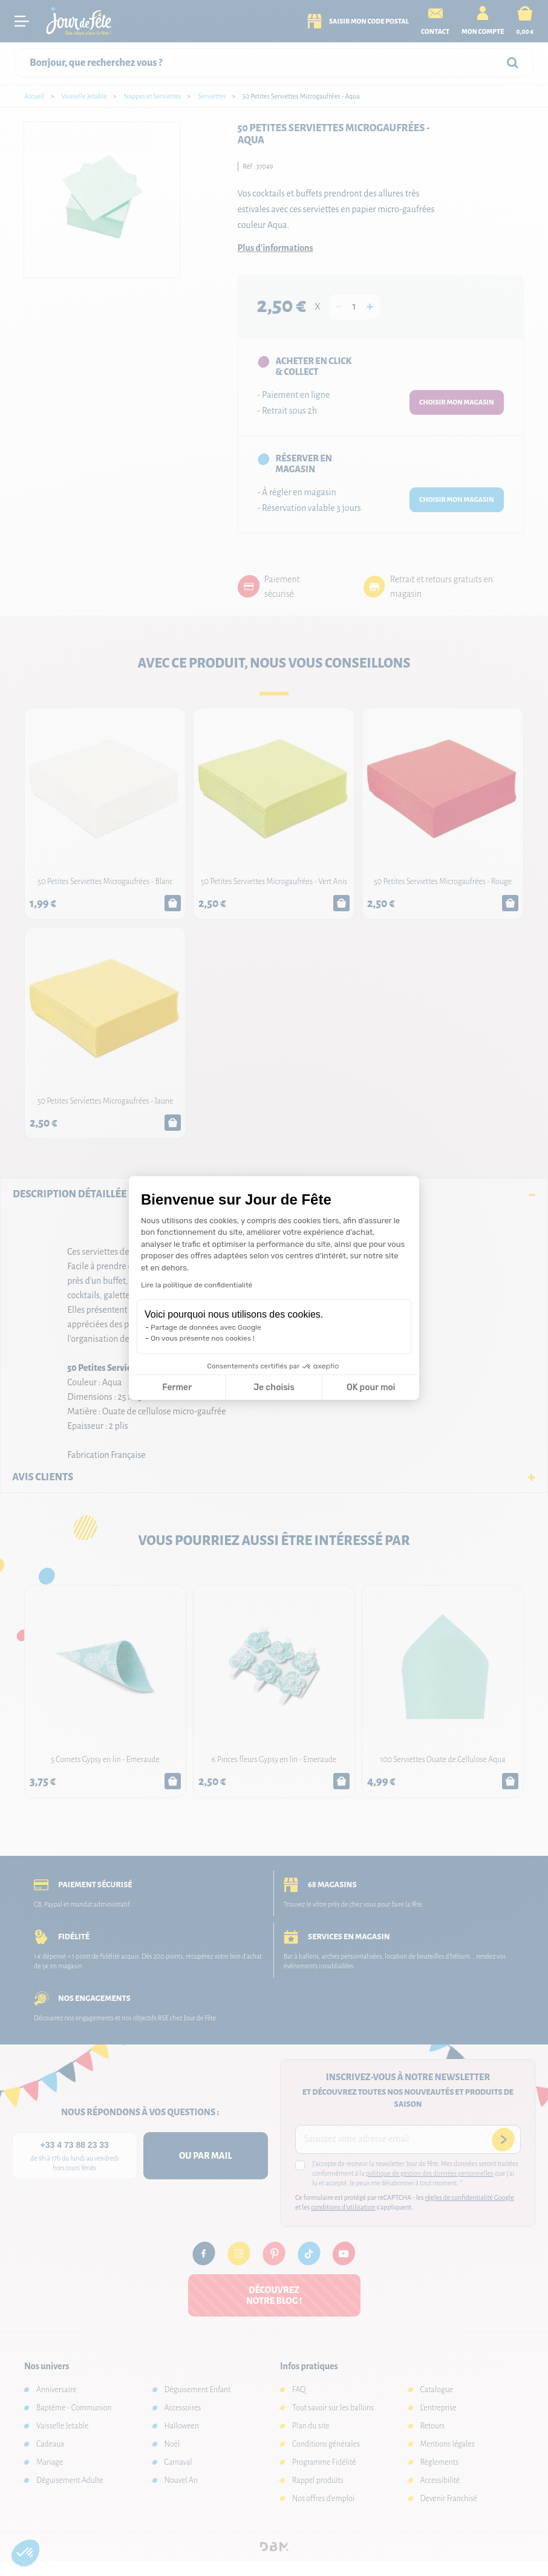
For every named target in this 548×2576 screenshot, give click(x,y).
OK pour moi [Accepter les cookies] (371, 1387)
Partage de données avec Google (206, 1327)
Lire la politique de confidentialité (196, 1285)
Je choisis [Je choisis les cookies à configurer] (274, 1387)
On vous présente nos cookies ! (203, 1338)
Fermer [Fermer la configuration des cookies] (177, 1387)
